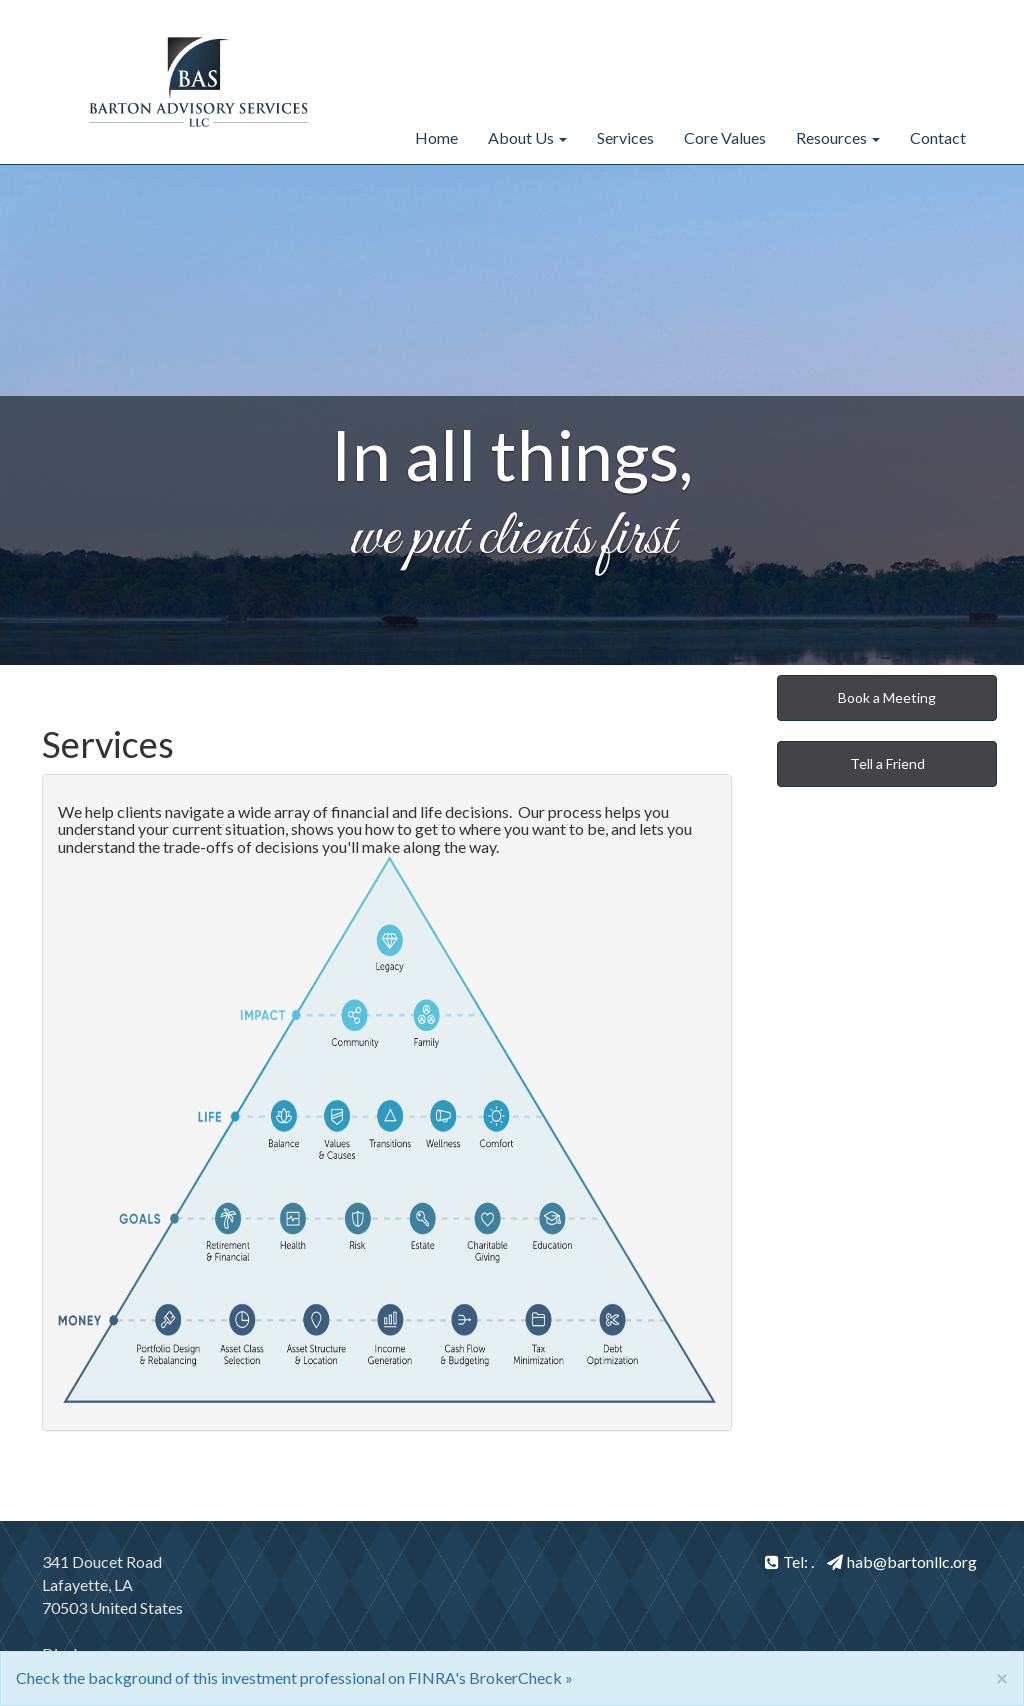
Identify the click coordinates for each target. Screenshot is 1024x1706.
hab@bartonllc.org (902, 1561)
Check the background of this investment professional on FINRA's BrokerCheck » (294, 1677)
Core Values (725, 137)
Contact (938, 137)
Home (436, 137)
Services (625, 137)
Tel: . (789, 1561)
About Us (521, 137)
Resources (831, 137)
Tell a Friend (887, 763)
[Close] (1002, 1677)
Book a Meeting (887, 697)
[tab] (387, 1102)
